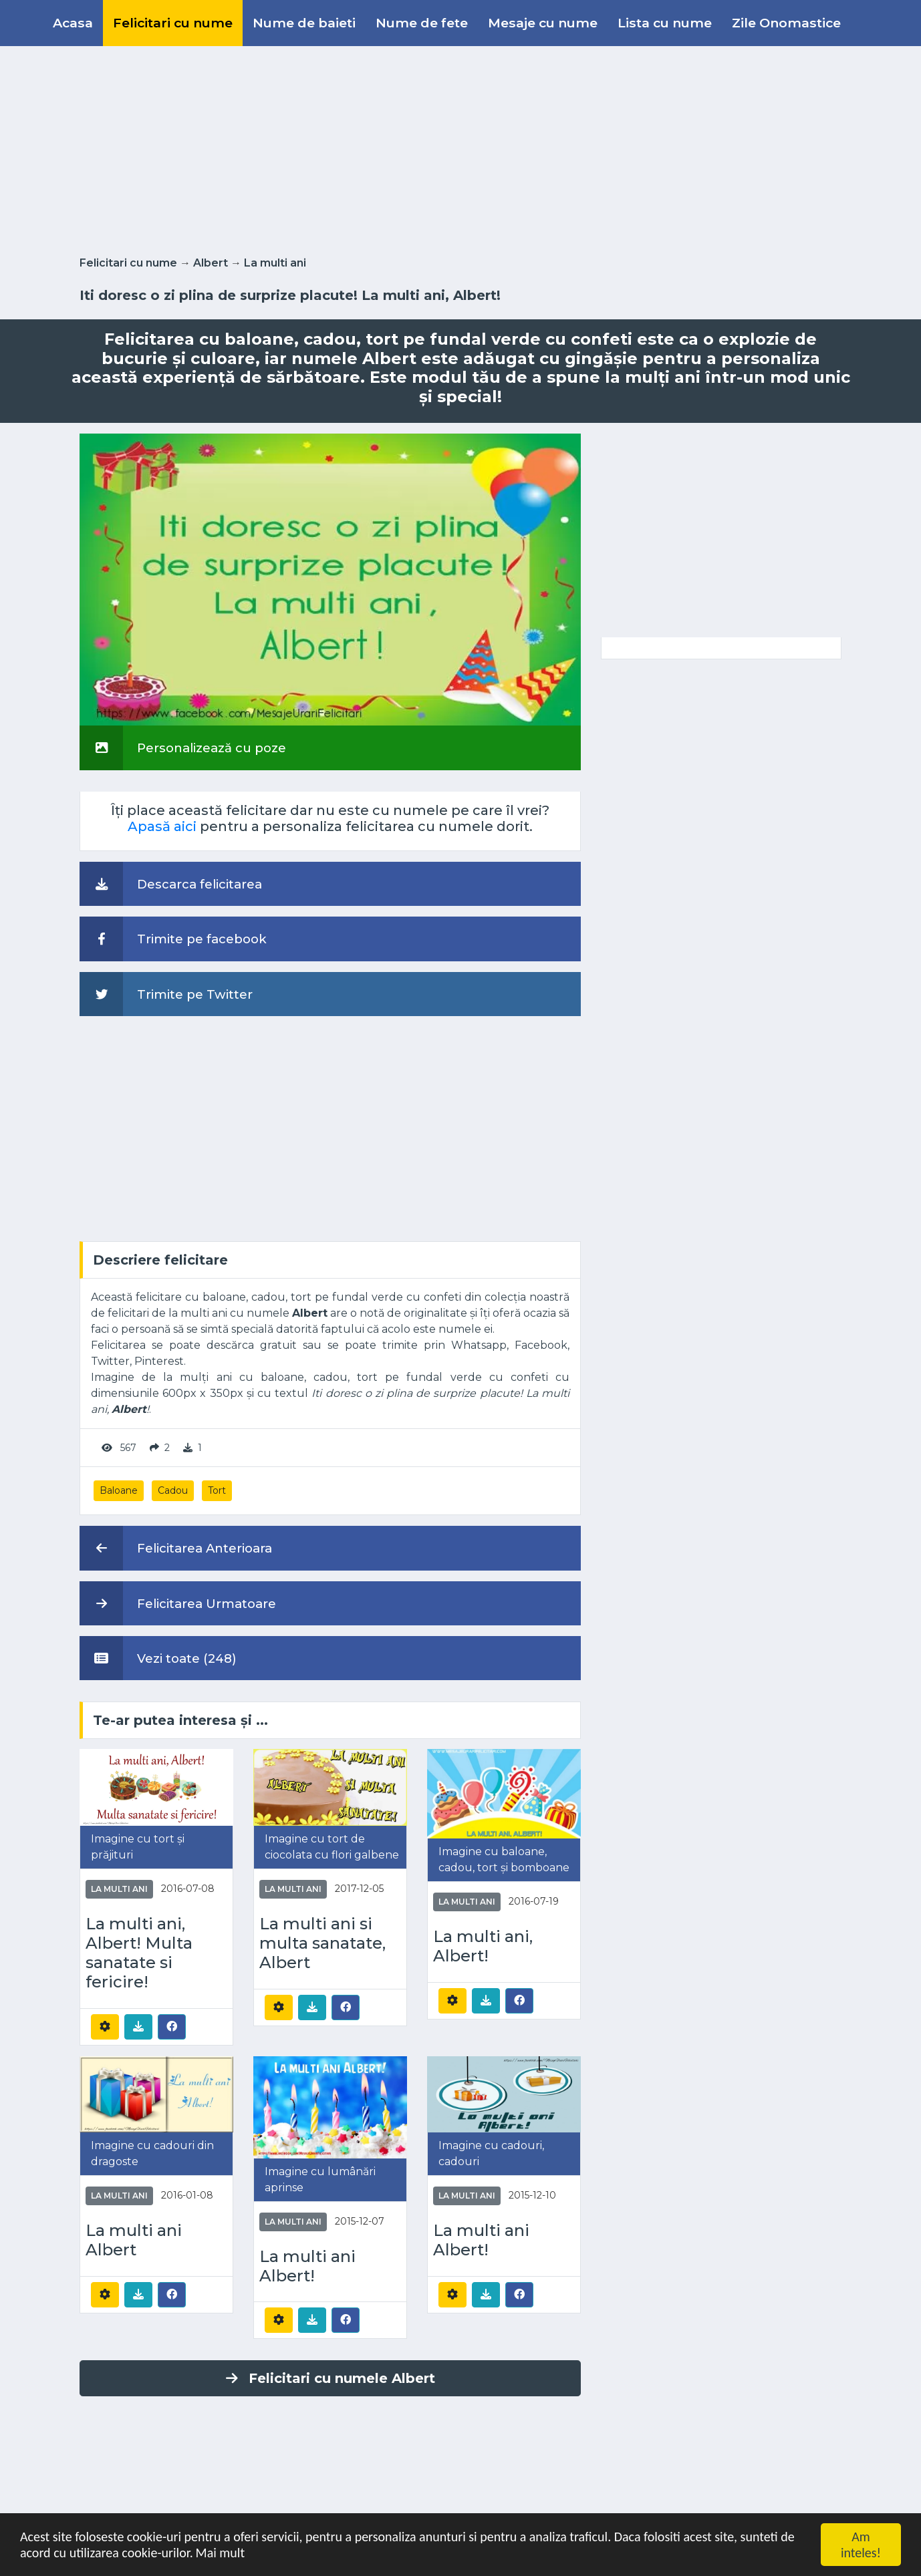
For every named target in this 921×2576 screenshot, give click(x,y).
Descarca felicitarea (171, 884)
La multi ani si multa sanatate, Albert (322, 1943)
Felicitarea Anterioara (176, 1548)
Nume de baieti (304, 23)
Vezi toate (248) (158, 1658)
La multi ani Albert (134, 2240)
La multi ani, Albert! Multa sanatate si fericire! (139, 1953)
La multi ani (275, 263)
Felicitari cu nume (173, 23)
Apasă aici (162, 826)
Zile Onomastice (786, 23)
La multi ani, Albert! (483, 1946)
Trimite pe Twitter (166, 994)
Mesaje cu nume (543, 23)
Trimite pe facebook (173, 939)
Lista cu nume (665, 23)
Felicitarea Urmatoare (178, 1603)
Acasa (73, 23)
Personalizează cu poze (183, 748)
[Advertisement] (460, 148)
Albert (210, 263)
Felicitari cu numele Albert (330, 2378)
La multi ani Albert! (307, 2266)
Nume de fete (422, 23)
